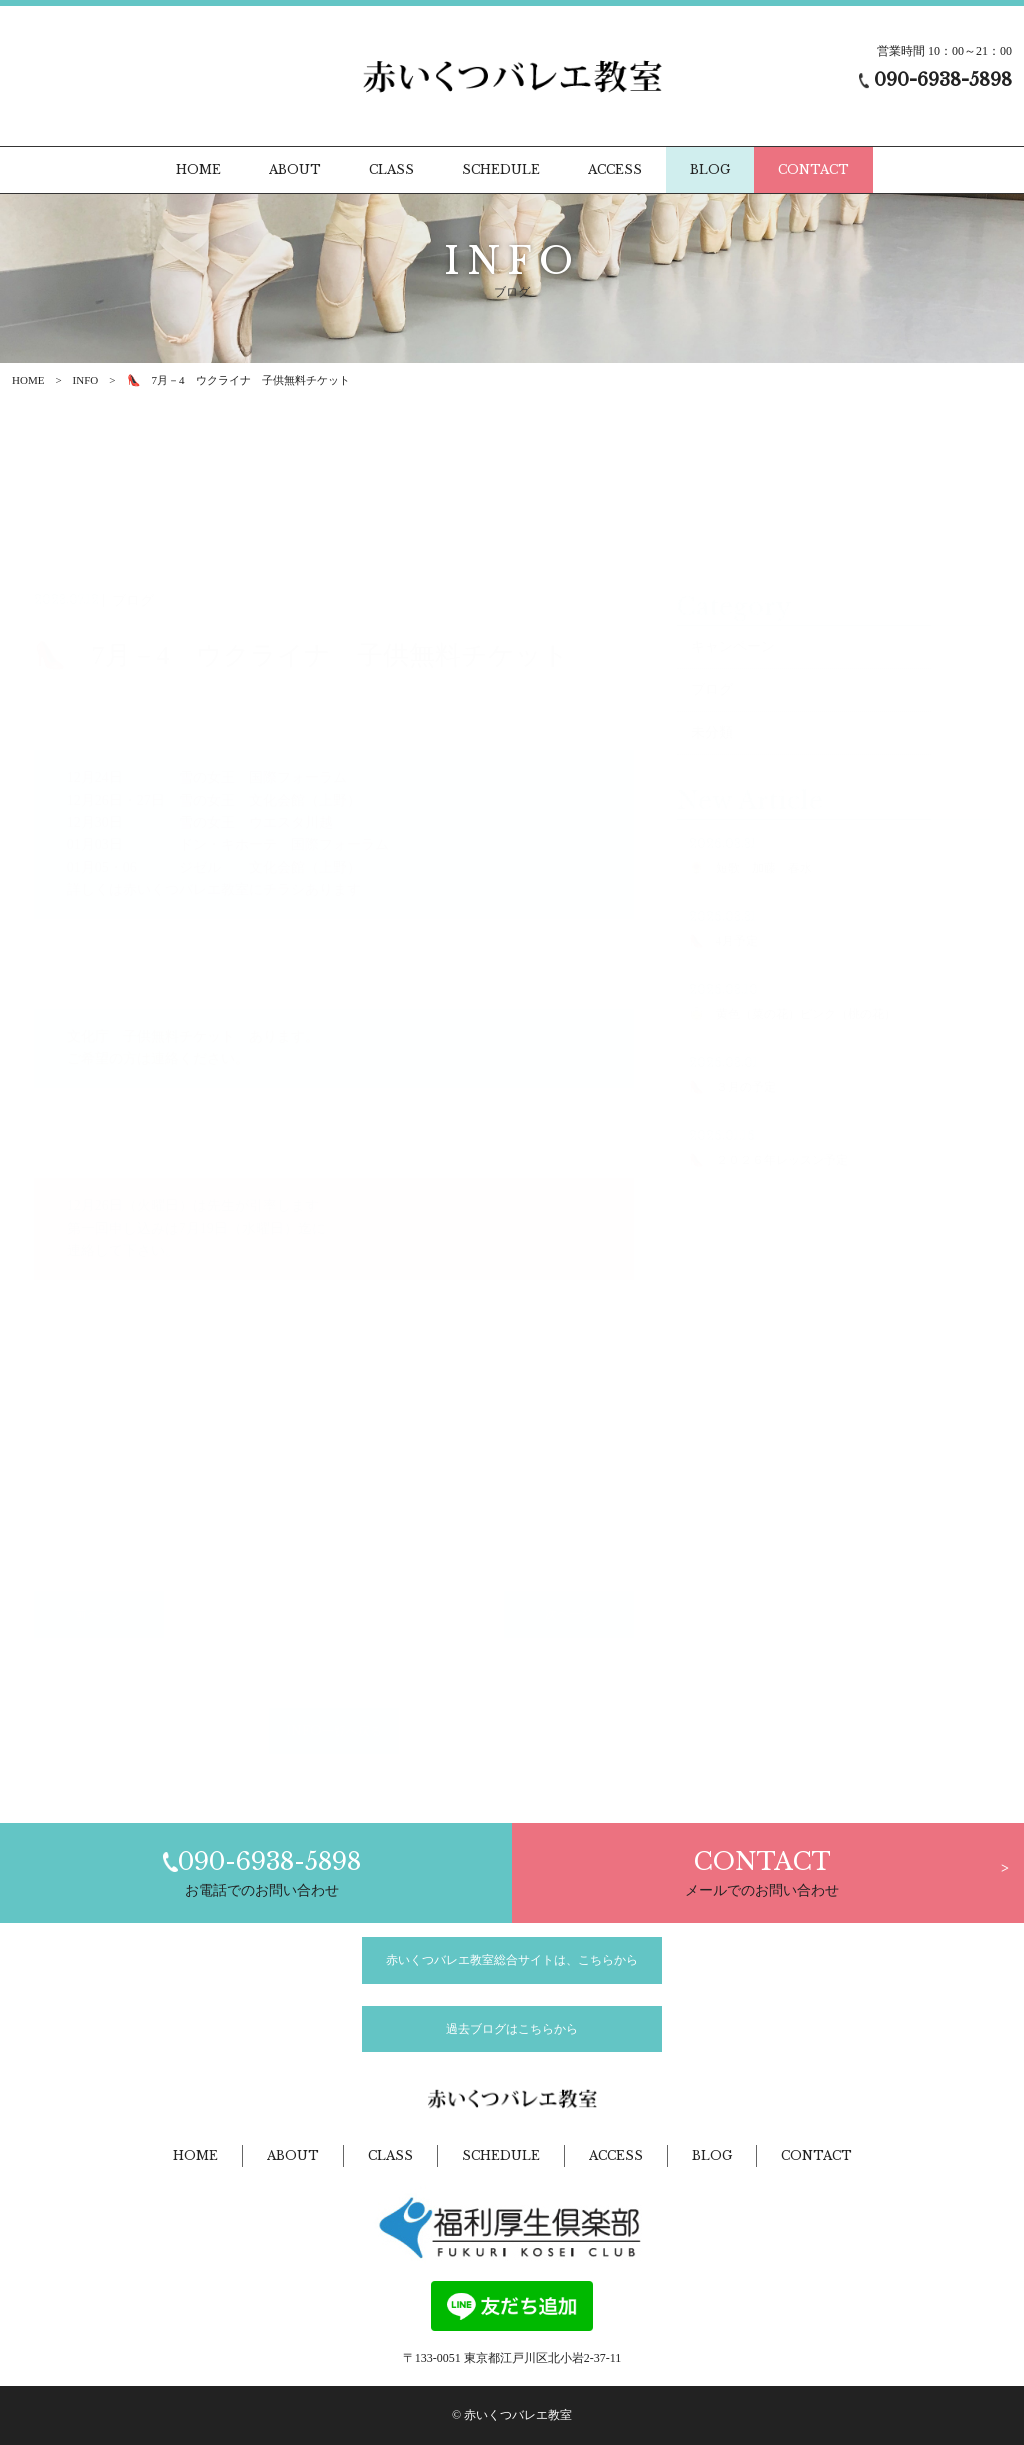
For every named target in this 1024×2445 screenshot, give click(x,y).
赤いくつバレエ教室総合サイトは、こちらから (512, 1960)
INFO (86, 380)
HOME (28, 380)
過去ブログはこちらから (512, 2029)
